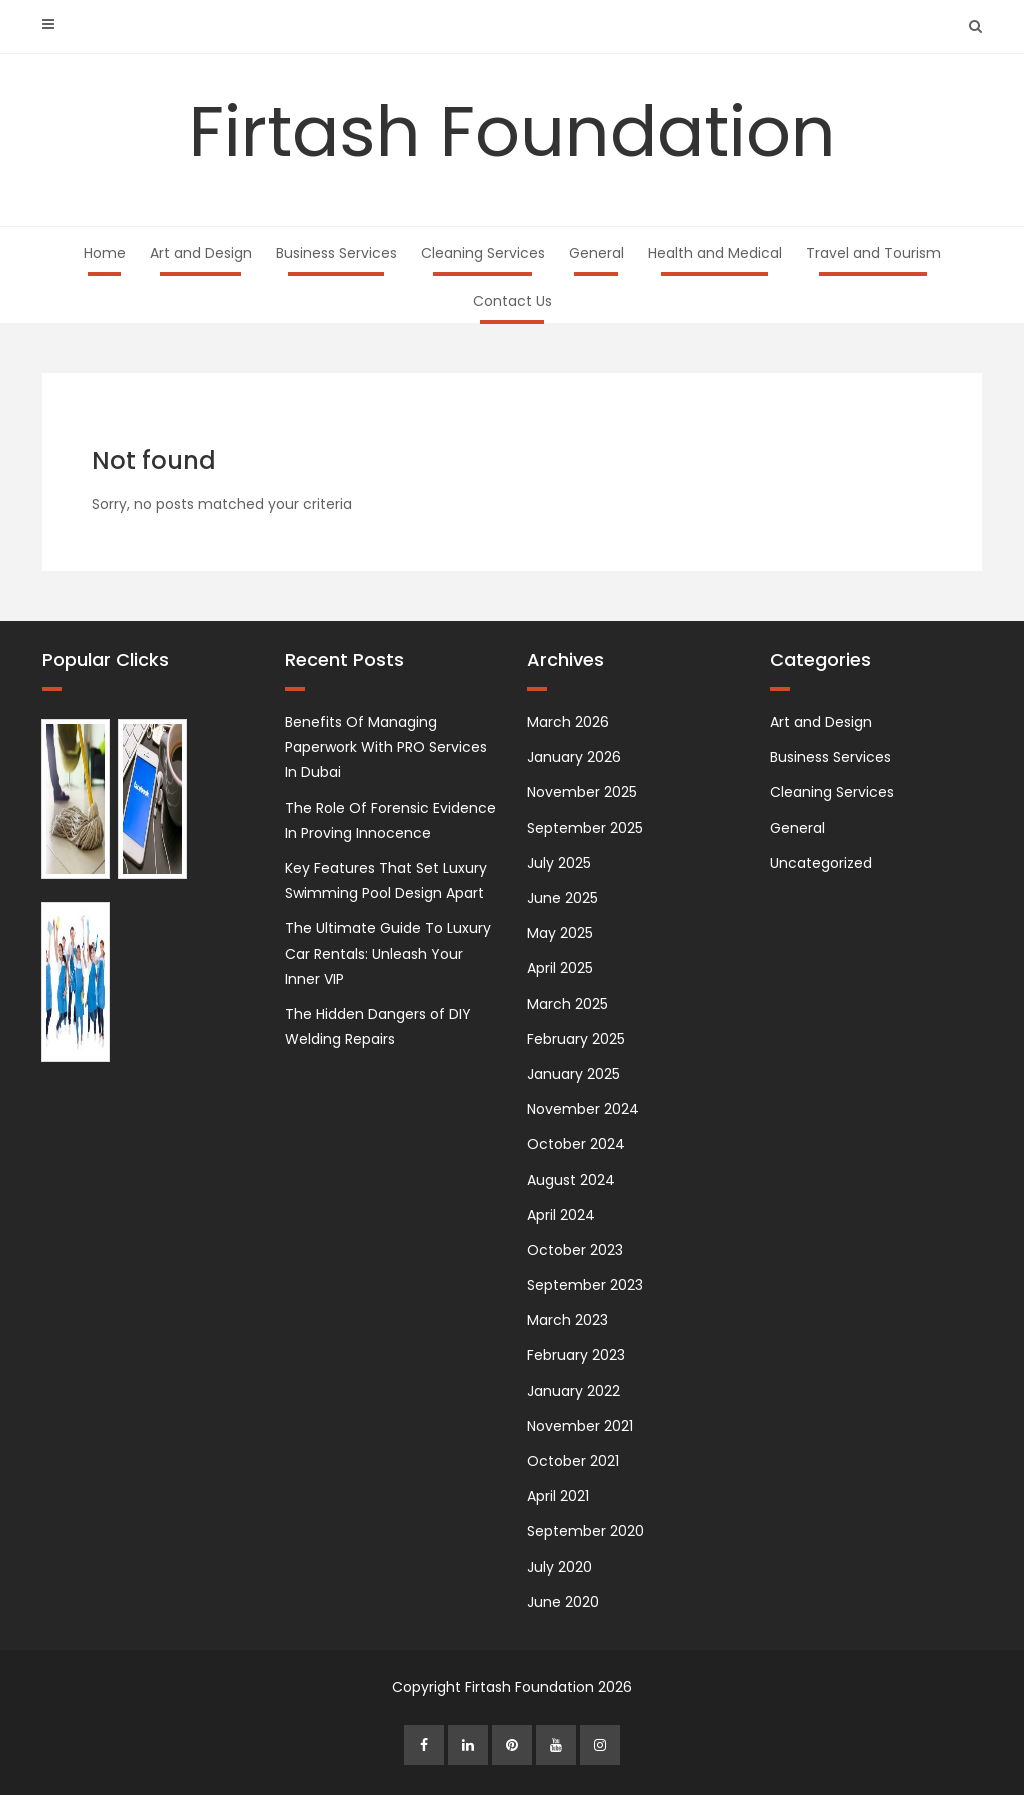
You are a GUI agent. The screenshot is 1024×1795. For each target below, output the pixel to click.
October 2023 (575, 1250)
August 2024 (571, 1180)
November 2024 (583, 1109)
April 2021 (558, 1496)
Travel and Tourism (873, 253)
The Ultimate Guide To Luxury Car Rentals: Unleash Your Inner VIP (388, 953)
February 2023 (576, 1355)
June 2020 (563, 1602)
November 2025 (582, 792)
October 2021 (573, 1461)
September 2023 (585, 1285)
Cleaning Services (483, 253)
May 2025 (560, 933)
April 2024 (561, 1215)
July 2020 (559, 1567)
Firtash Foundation (512, 131)
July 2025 (559, 863)
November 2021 (580, 1426)
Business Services (336, 253)
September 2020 (585, 1531)
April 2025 (560, 968)
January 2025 (573, 1074)
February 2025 (576, 1039)
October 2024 (576, 1144)
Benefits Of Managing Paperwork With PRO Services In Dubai (386, 747)
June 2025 (562, 898)
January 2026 (574, 757)
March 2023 (567, 1320)
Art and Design (201, 253)
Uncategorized (821, 863)
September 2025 (585, 828)
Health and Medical (715, 253)
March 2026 (568, 722)
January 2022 (573, 1391)
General (596, 253)
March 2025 (567, 1004)
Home (105, 253)
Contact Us (512, 301)
